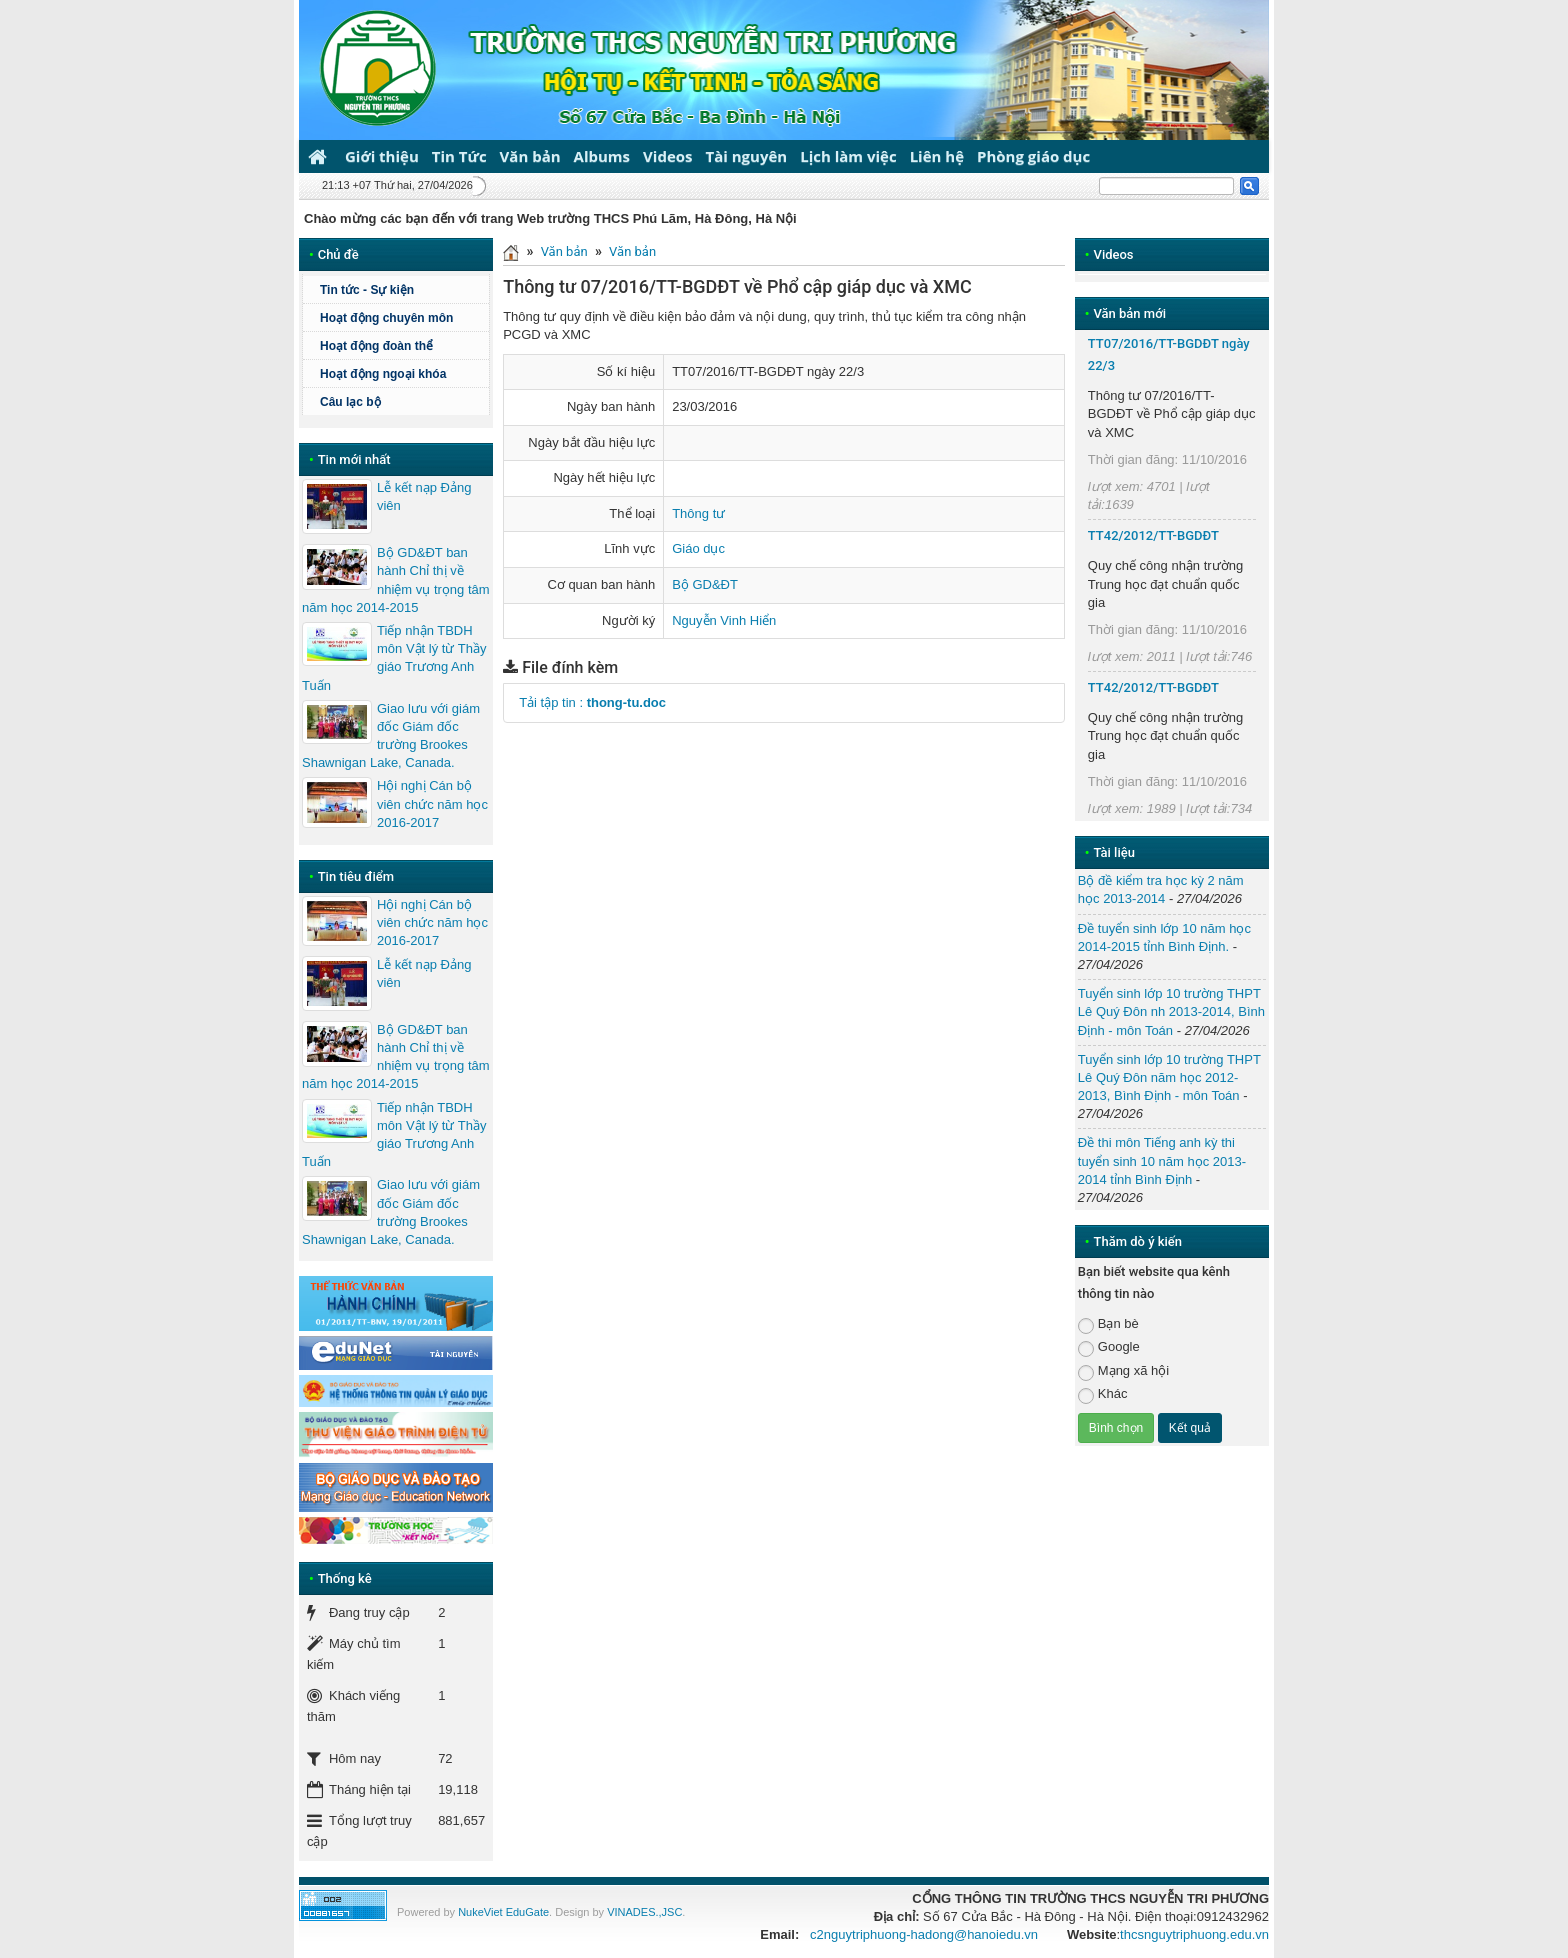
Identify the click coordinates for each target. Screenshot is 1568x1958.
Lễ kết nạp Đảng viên (424, 496)
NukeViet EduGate (503, 1912)
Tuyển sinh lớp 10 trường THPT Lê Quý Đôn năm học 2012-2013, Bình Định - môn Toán (1169, 1077)
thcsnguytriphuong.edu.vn (1194, 1934)
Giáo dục (698, 548)
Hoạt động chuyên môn (386, 318)
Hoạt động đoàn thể (376, 346)
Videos (667, 156)
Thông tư (698, 513)
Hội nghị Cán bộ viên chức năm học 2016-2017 (432, 803)
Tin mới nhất (354, 459)
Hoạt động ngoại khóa (383, 374)
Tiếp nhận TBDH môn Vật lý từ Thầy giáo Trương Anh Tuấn (394, 658)
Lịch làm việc (848, 156)
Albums (602, 156)
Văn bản (530, 156)
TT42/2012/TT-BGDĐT (1153, 535)
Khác (1103, 1394)
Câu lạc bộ (350, 402)
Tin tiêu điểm (356, 876)
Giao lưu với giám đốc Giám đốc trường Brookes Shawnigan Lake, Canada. (391, 736)
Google (1109, 1347)
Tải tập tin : (592, 702)
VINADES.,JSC (644, 1912)
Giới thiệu (382, 156)
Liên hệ (937, 156)
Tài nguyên (747, 156)
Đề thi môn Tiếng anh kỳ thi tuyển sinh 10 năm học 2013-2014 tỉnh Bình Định (1162, 1160)
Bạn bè (1108, 1324)
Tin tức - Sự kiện (367, 290)
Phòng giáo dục (1033, 156)
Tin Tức (459, 156)
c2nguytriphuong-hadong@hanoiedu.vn (924, 1934)
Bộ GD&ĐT (705, 584)
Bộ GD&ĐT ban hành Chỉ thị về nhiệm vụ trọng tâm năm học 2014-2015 (396, 580)
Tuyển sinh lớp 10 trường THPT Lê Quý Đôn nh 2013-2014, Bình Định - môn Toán (1171, 1011)
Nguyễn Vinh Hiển (724, 620)
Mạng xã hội (1123, 1371)
